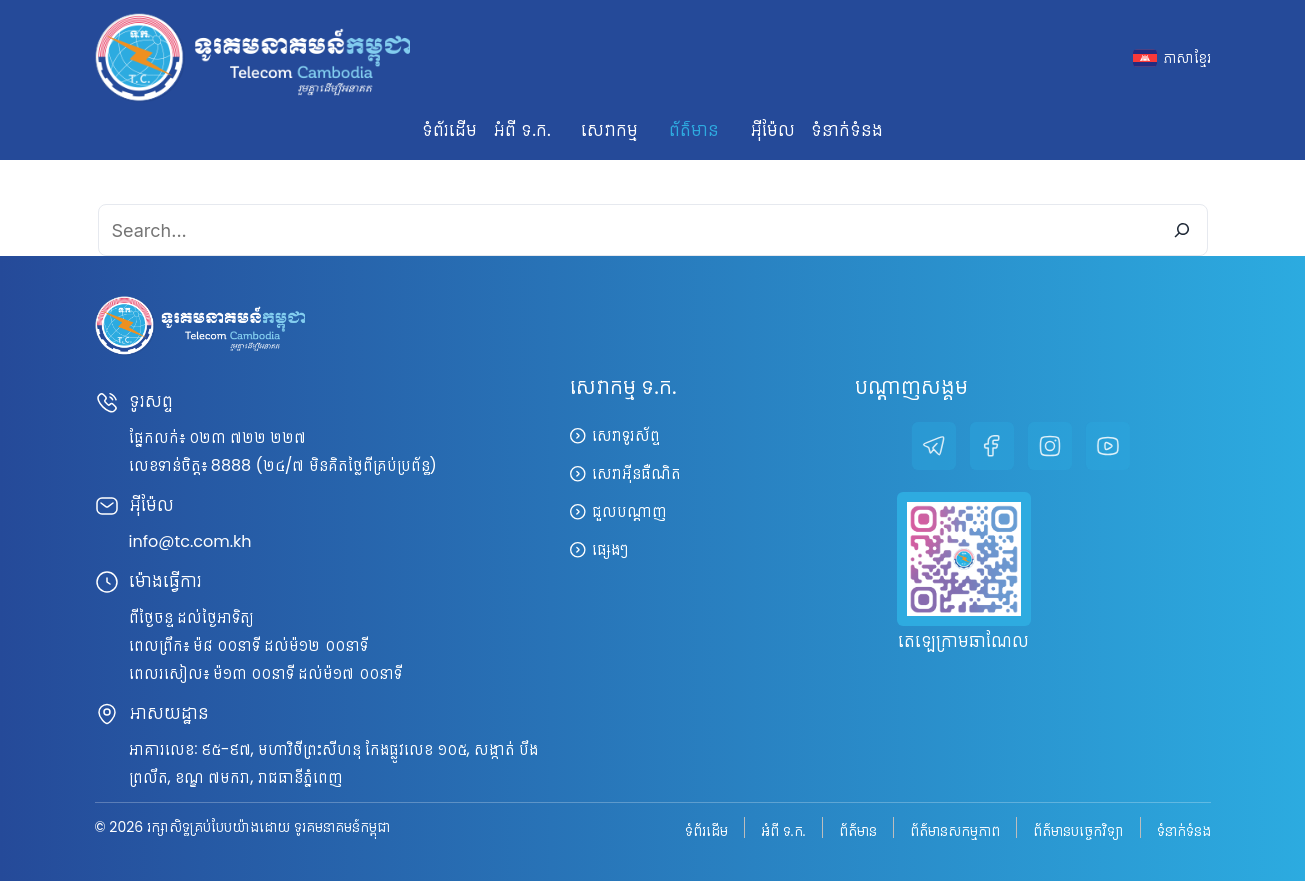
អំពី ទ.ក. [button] (521, 129)
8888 (231, 465)
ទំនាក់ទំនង (847, 129)
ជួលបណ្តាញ (629, 511)
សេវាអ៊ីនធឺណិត (636, 473)
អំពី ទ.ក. (783, 829)
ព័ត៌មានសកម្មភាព (955, 829)
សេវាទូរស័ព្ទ (626, 435)
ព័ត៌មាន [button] (694, 129)
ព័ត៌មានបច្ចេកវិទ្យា (1078, 829)
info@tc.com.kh (190, 541)
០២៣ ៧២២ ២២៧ (248, 437)
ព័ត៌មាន (858, 829)
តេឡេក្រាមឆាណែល (963, 640)
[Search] (1182, 230)
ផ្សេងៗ (610, 549)
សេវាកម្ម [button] (609, 129)
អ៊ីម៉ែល (772, 129)
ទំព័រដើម (449, 129)
